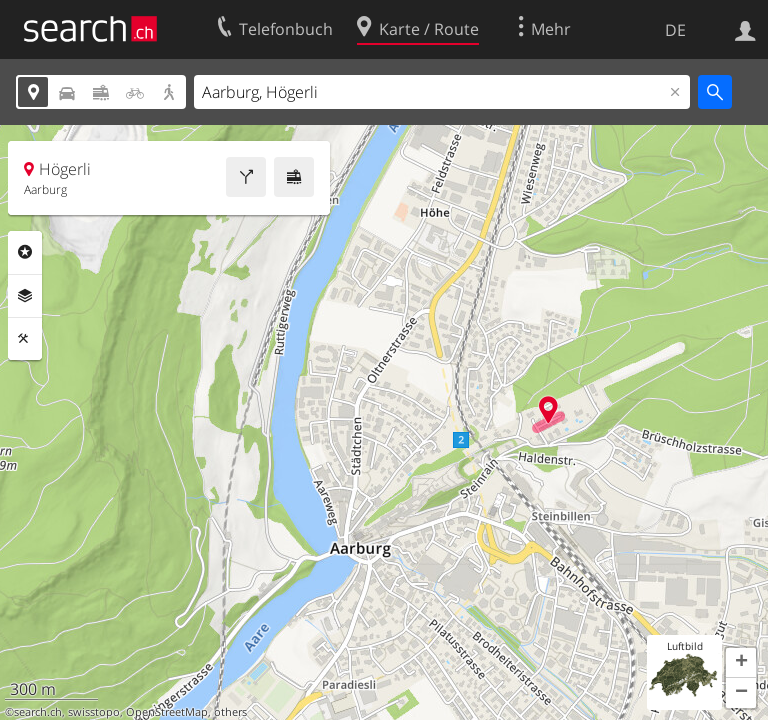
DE (675, 30)
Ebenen (25, 296)
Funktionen (25, 339)
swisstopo (94, 712)
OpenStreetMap (167, 712)
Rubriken (25, 252)
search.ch (38, 712)
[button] (741, 663)
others (230, 712)
